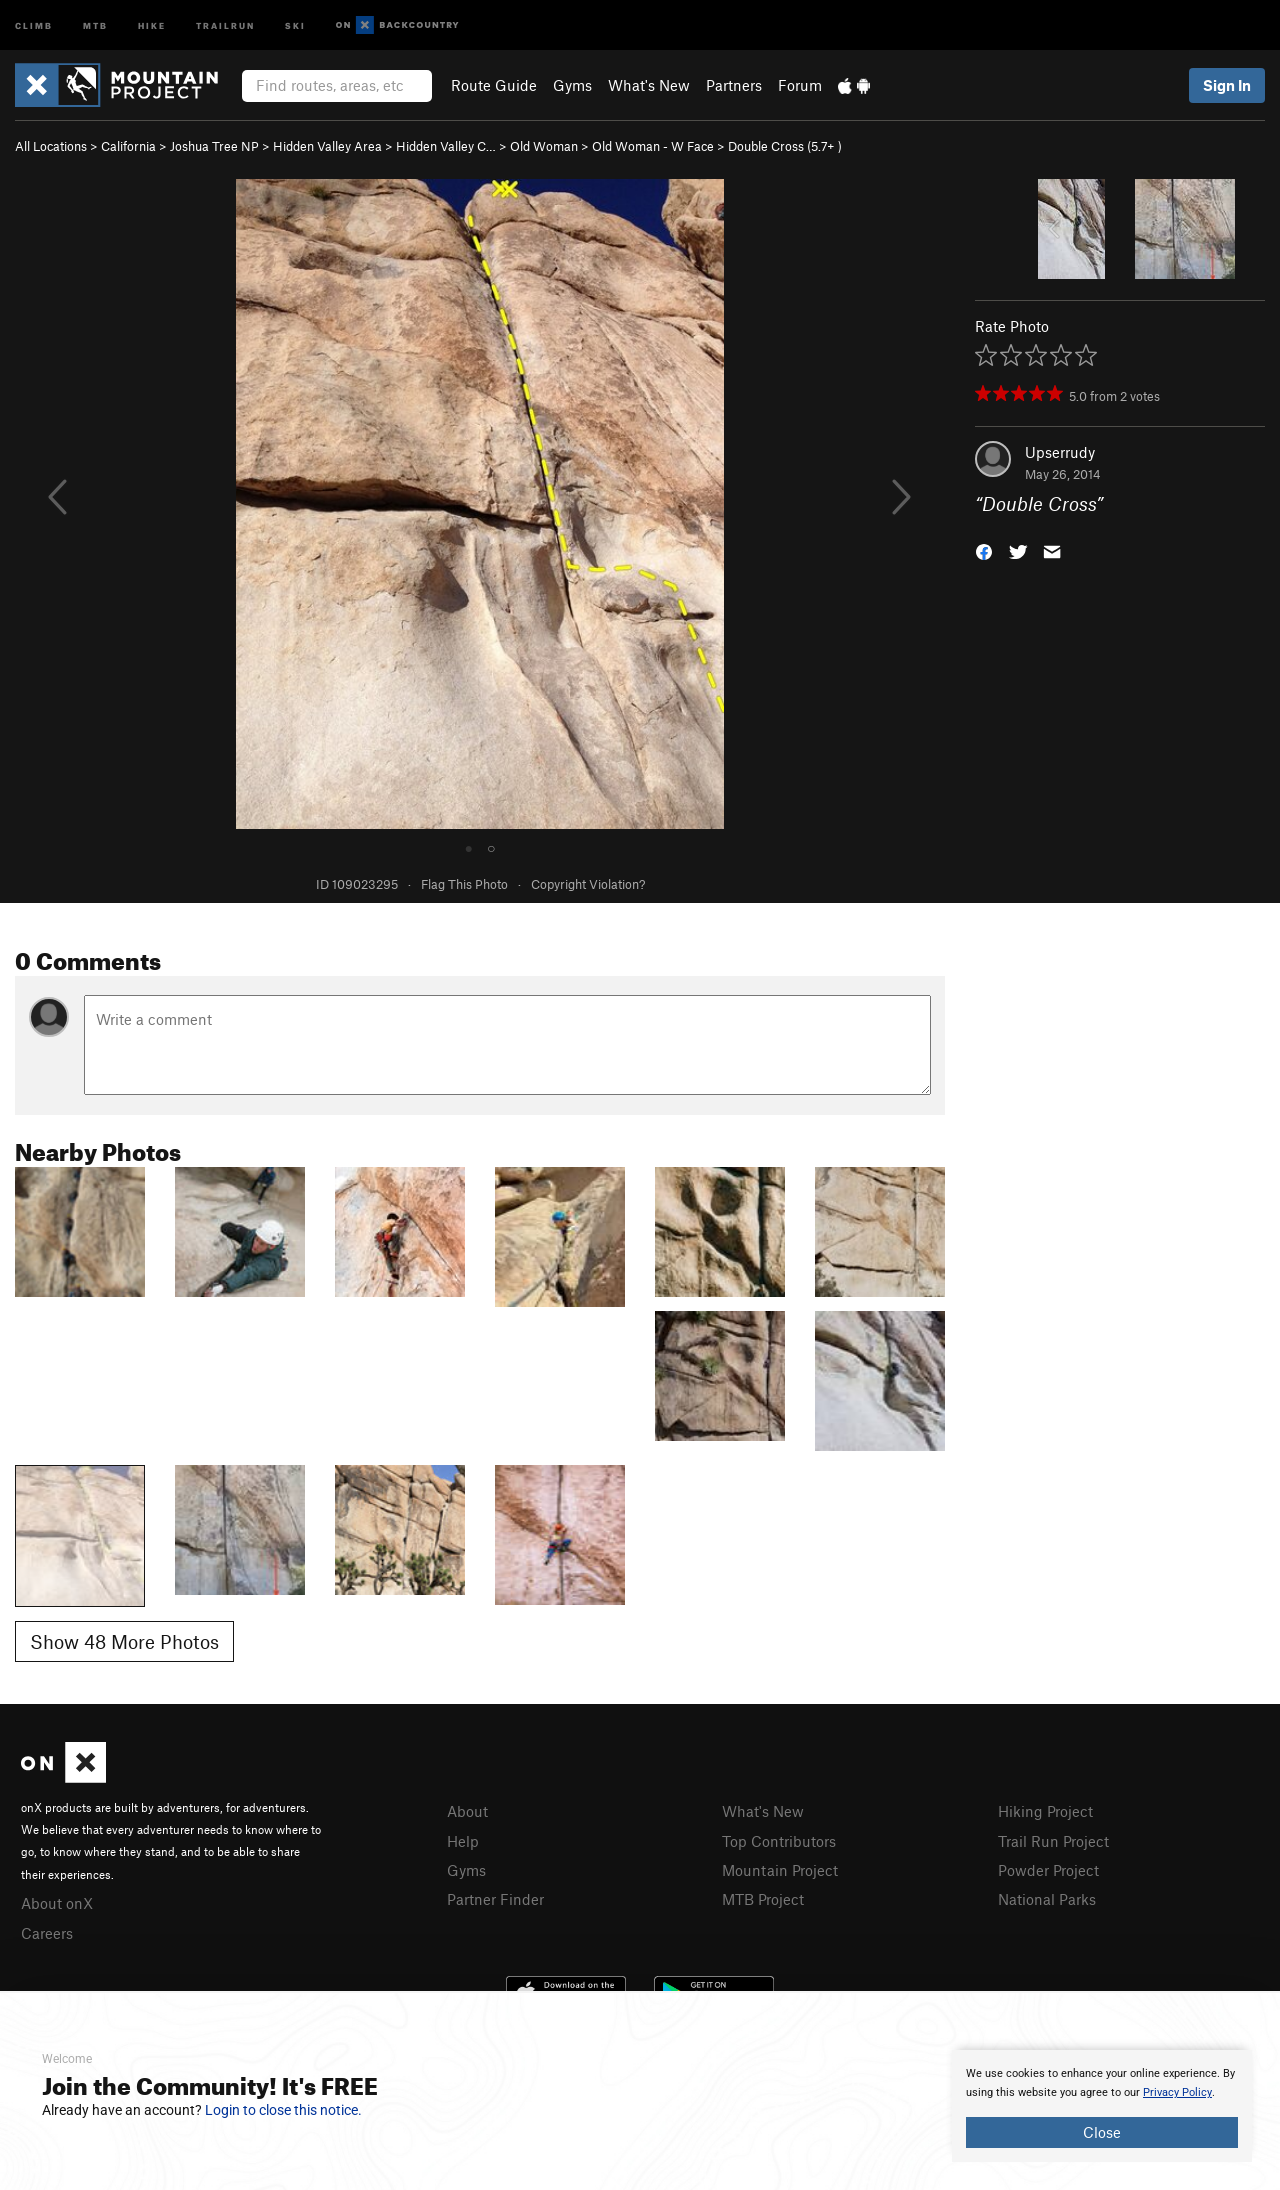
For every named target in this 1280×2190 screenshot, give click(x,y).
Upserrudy (1060, 452)
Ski (295, 24)
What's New (649, 85)
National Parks (1047, 1899)
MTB (95, 24)
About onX (57, 1903)
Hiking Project (1045, 1811)
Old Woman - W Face (653, 146)
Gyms (572, 85)
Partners (734, 85)
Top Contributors (779, 1841)
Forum (800, 85)
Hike (152, 24)
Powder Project (1048, 1870)
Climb (34, 24)
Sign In (1227, 85)
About (467, 1811)
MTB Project (763, 1899)
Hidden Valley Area (327, 146)
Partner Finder (495, 1899)
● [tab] (469, 847)
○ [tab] (491, 847)
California (128, 146)
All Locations (51, 146)
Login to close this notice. (283, 2110)
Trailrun (225, 24)
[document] (1102, 2106)
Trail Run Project (1053, 1841)
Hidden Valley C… (446, 146)
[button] (984, 550)
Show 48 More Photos (124, 1641)
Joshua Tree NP (214, 146)
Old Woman (544, 146)
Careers (47, 1933)
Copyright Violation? (588, 884)
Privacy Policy (1177, 2092)
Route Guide (494, 85)
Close (1102, 2132)
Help (463, 1841)
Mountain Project (780, 1870)
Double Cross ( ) (785, 146)
